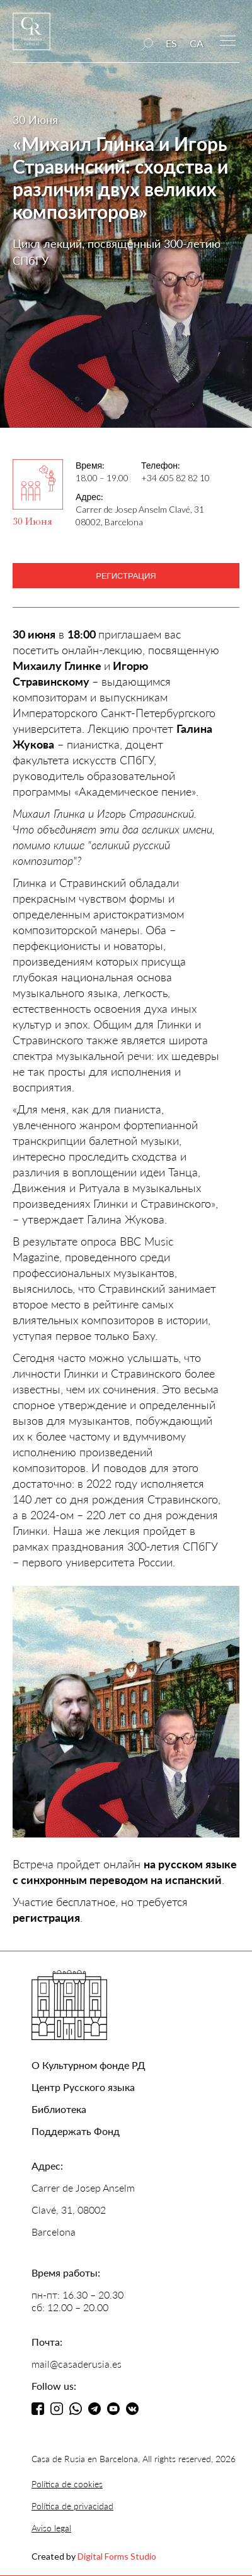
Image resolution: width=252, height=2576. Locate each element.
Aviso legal (51, 2528)
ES (171, 43)
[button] (227, 39)
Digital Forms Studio (116, 2556)
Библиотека (59, 2109)
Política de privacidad (72, 2506)
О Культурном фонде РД (89, 2065)
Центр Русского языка (83, 2087)
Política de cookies (67, 2483)
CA (196, 43)
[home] (31, 37)
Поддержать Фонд (76, 2131)
